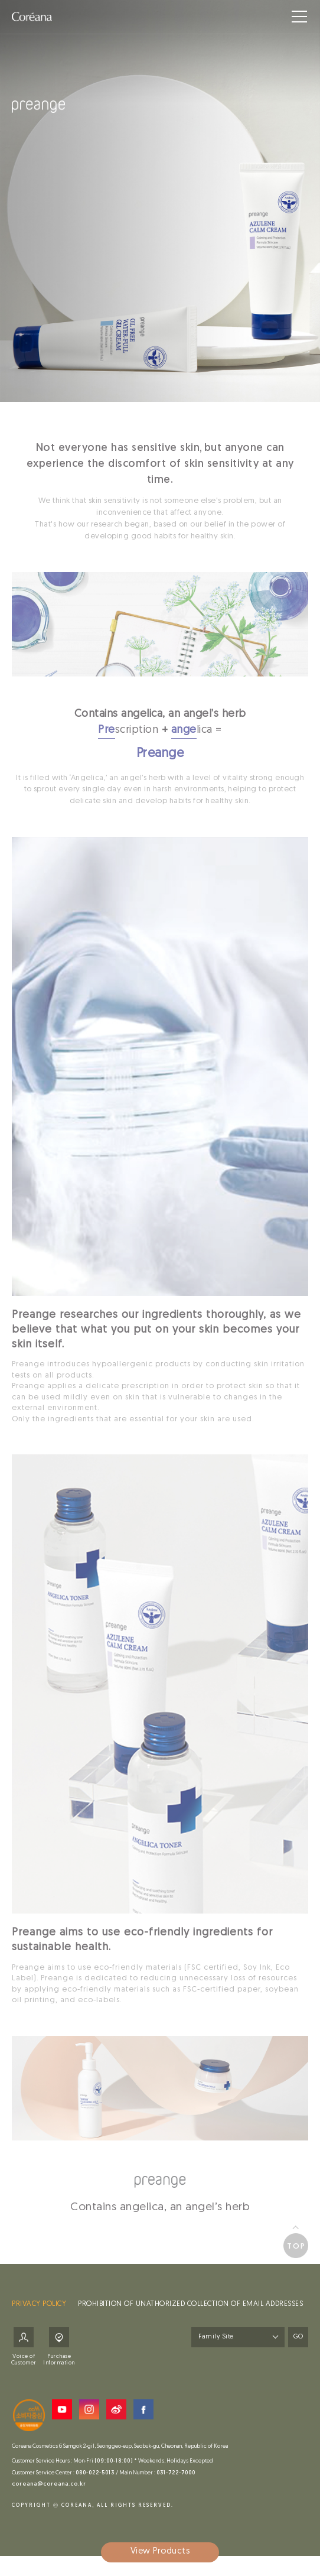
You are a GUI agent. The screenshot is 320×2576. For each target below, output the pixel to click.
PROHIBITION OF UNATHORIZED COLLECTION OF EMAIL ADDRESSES (190, 2308)
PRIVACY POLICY (39, 2308)
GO (298, 2341)
